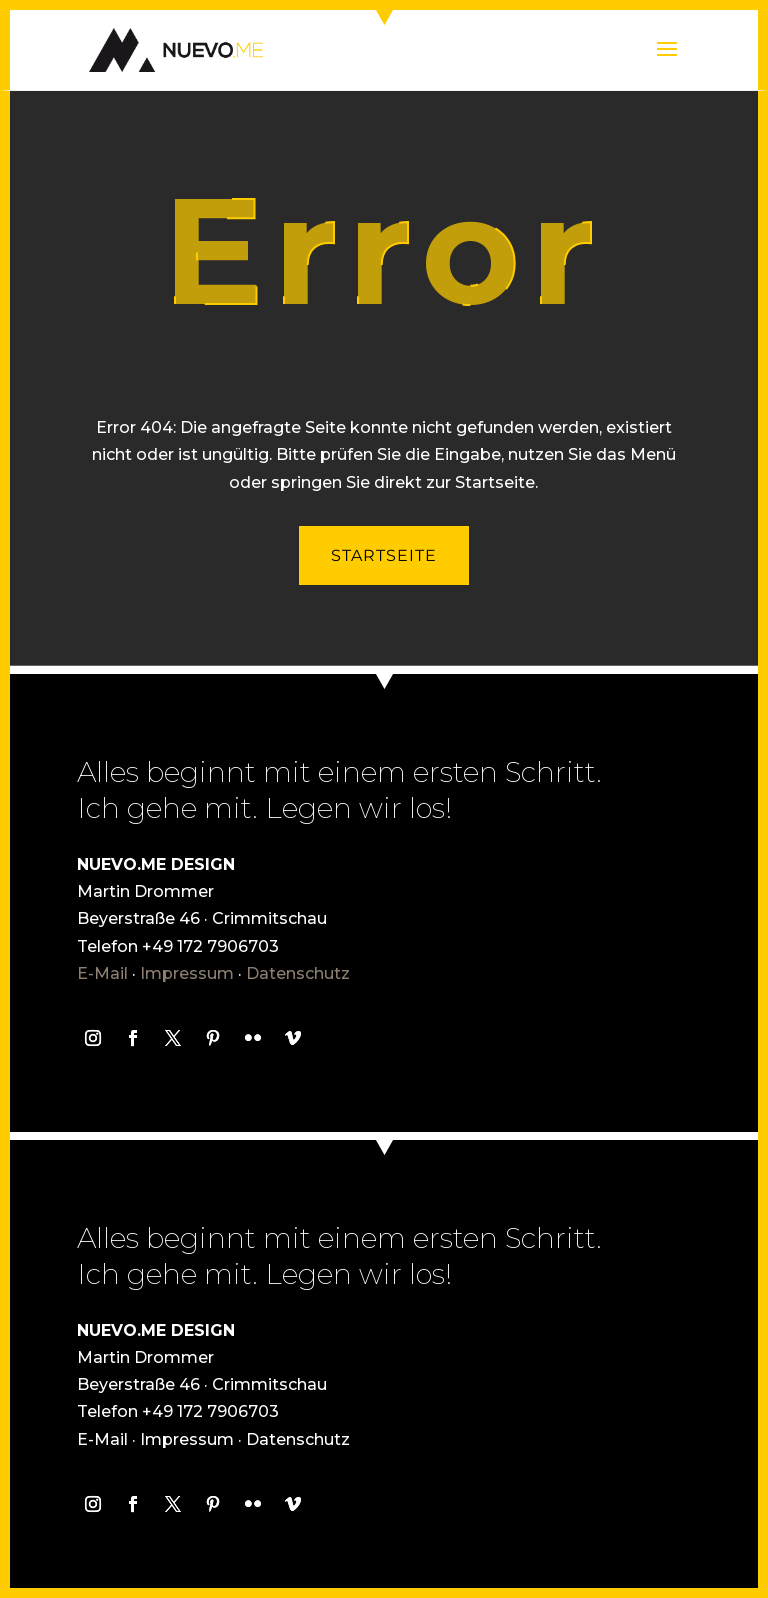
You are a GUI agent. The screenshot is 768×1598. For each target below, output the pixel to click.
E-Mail (102, 973)
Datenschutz (298, 973)
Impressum (187, 973)
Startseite (384, 555)
